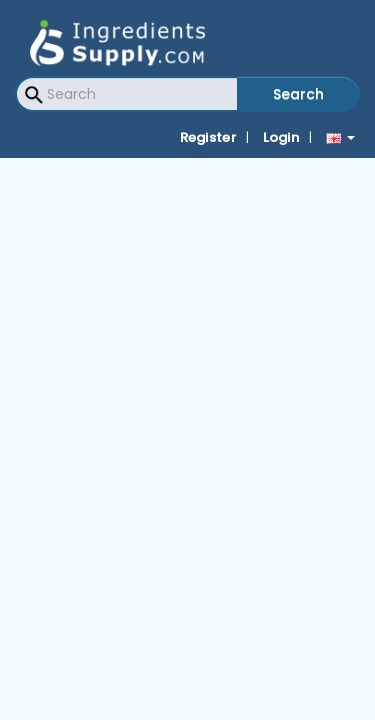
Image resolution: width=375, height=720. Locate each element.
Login (281, 137)
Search (298, 94)
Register (208, 137)
